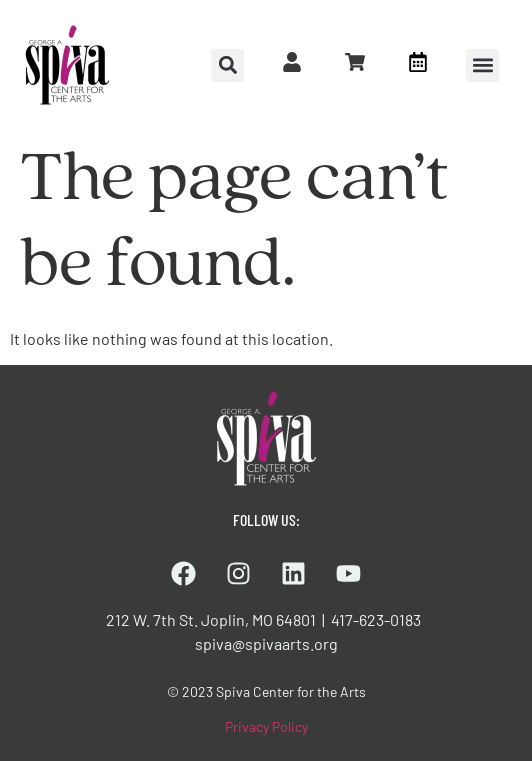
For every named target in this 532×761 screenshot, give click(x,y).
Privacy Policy (266, 726)
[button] (482, 65)
